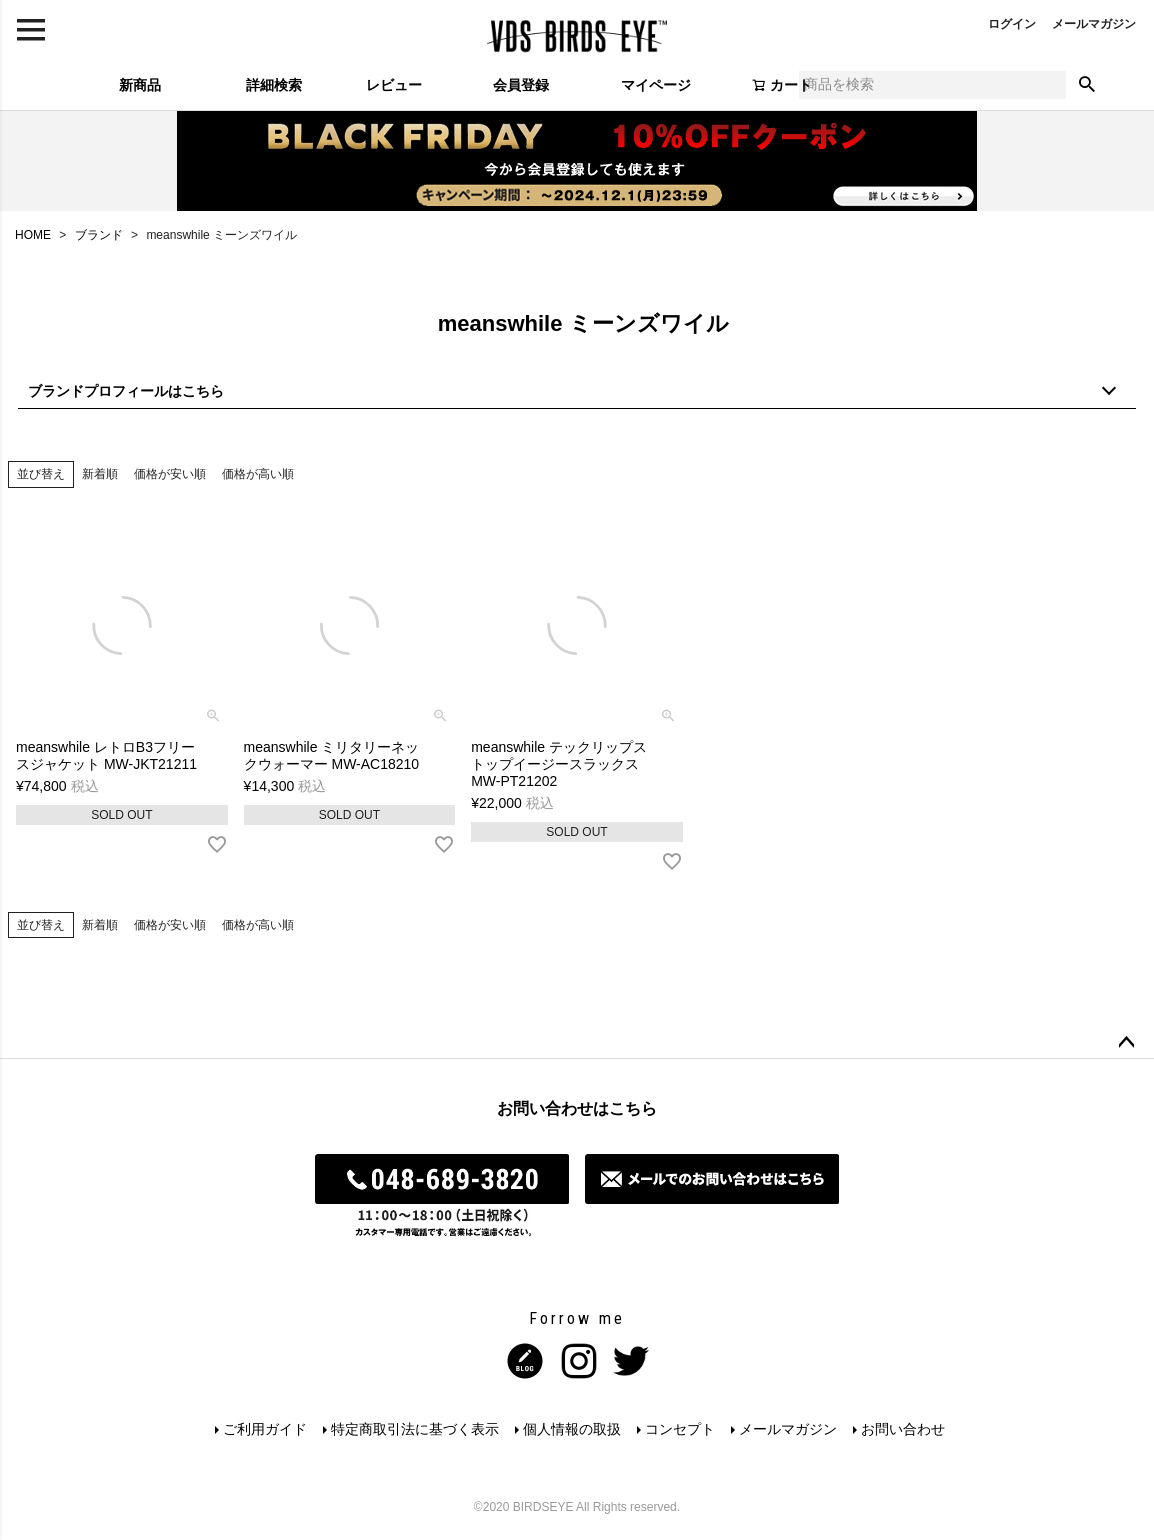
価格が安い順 (170, 474)
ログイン (1012, 24)
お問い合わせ (903, 1429)
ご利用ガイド (265, 1429)
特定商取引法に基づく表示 (415, 1429)
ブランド (99, 235)
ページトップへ (1126, 1043)
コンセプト (680, 1429)
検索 (1087, 85)
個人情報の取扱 (572, 1429)
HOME (33, 235)
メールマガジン (1094, 24)
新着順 (100, 474)
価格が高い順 (258, 474)
